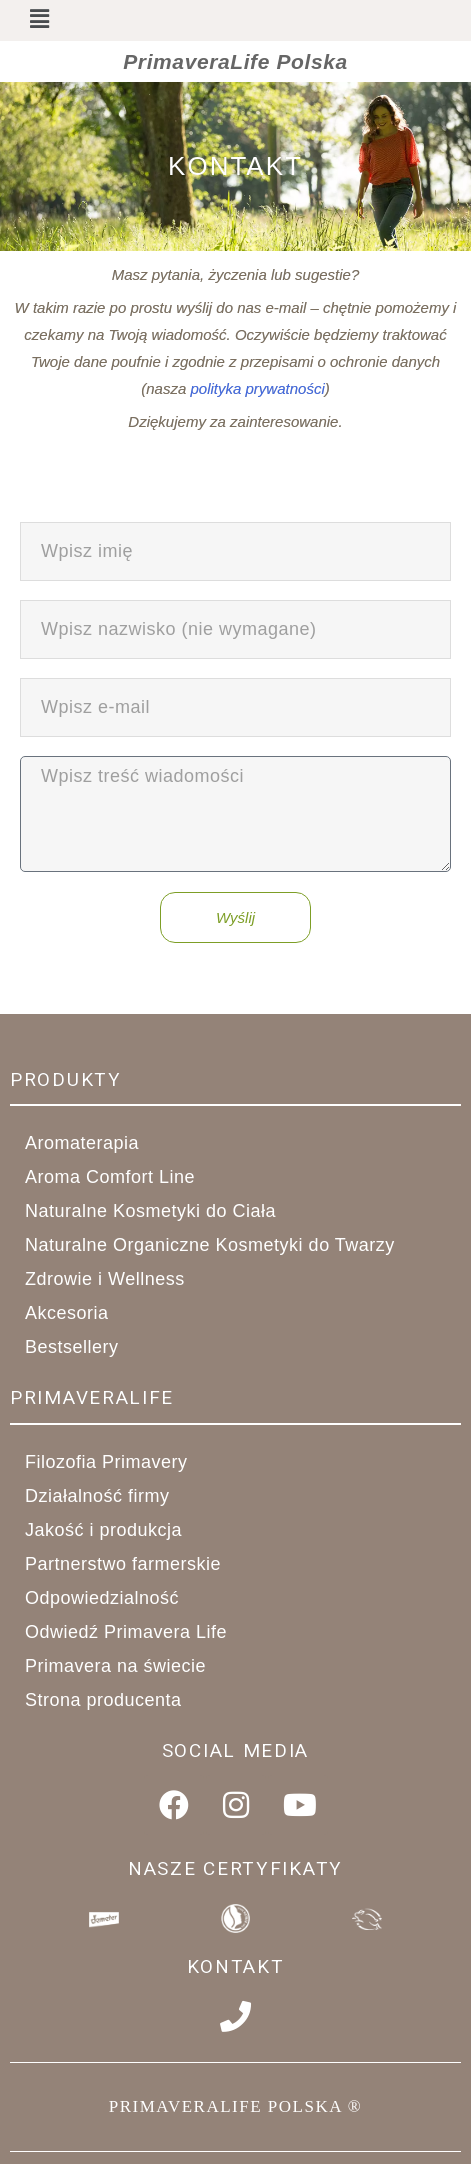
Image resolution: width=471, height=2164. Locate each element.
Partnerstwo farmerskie (134, 1564)
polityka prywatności (257, 388)
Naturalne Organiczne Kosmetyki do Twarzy (221, 1245)
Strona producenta (103, 1700)
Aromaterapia (93, 1143)
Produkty (66, 1079)
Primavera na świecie (115, 1666)
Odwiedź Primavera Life (126, 1632)
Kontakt (236, 1966)
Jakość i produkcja (114, 1530)
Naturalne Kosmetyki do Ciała (161, 1211)
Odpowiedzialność (102, 1598)
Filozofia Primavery (106, 1462)
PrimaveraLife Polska (235, 61)
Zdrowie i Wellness (116, 1279)
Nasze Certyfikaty (235, 1868)
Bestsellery (72, 1347)
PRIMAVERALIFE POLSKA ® (235, 2106)
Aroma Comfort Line (121, 1177)
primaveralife (92, 1397)
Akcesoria (78, 1313)
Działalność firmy (108, 1496)
